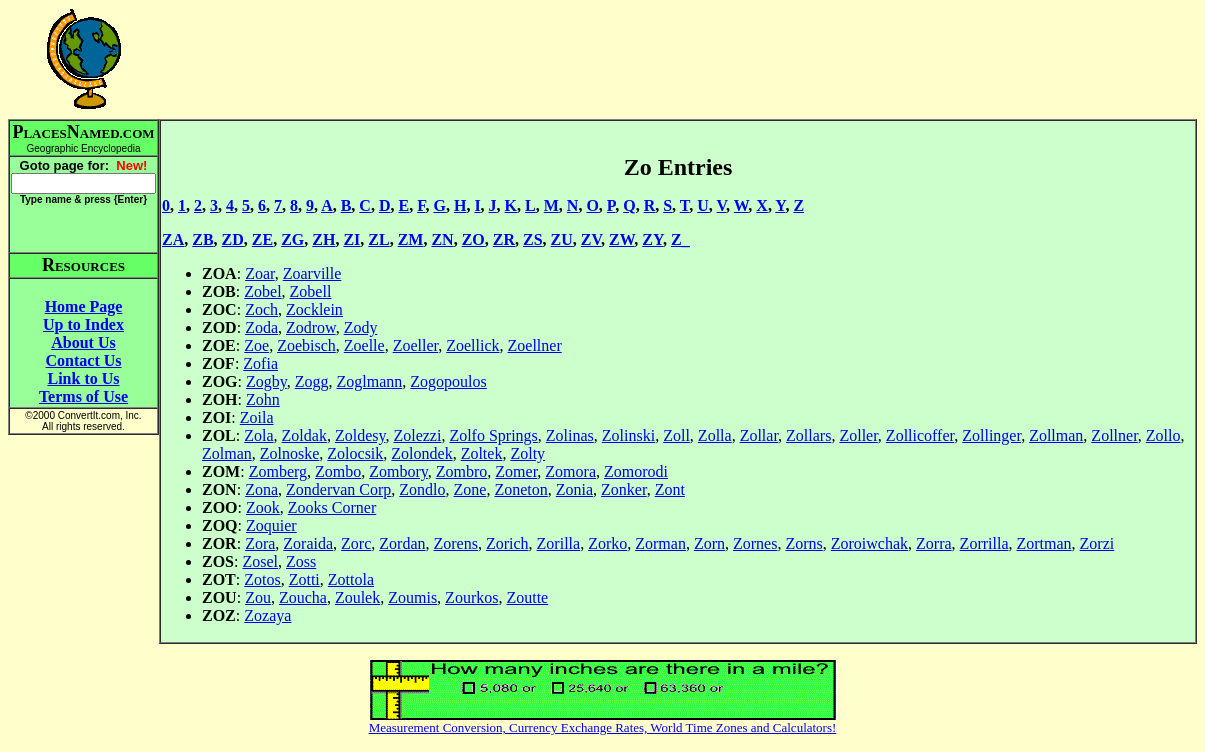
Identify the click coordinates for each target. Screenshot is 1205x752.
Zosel (260, 561)
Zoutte (527, 597)
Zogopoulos (448, 381)
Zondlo (422, 489)
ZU (562, 239)
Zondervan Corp (338, 489)
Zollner (1114, 435)
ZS (533, 239)
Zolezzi (417, 435)
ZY (652, 239)
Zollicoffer (920, 435)
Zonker (624, 489)
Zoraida (308, 543)
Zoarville (312, 273)
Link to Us (83, 378)
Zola (258, 435)
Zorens (455, 543)
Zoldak (304, 435)
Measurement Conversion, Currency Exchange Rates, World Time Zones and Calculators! (603, 727)
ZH (323, 239)
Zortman (1043, 543)
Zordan (402, 543)
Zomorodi (636, 471)
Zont (670, 489)
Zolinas (570, 435)
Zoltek (482, 453)
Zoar (260, 273)
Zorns (803, 543)
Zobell (311, 291)
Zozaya (267, 615)
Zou (258, 597)
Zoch (261, 309)
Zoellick (472, 345)
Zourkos (471, 597)
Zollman (1056, 435)
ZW (621, 239)
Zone (470, 489)
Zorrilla (984, 543)
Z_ (680, 239)
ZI (351, 239)
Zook (263, 507)
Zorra (934, 543)
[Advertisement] (678, 59)
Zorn (709, 543)
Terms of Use (83, 396)
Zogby (266, 381)
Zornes (755, 543)
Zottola (351, 579)
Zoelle (364, 345)
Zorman (660, 543)
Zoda (261, 327)
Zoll (676, 435)
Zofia (260, 363)
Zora (260, 543)
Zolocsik (355, 453)
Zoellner (535, 345)
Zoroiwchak (869, 543)
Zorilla (559, 543)
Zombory (398, 471)
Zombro (462, 471)
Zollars (808, 435)
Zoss (301, 561)
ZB (202, 239)
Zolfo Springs (493, 435)
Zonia (574, 489)
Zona (261, 489)
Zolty (527, 453)
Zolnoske (290, 453)
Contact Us (84, 360)
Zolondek (421, 453)
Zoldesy (360, 435)
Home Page (84, 306)
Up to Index (83, 324)
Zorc (356, 543)
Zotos (262, 579)
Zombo (338, 471)
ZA (173, 239)
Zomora (570, 471)
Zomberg (278, 471)
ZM (411, 239)
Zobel (262, 291)
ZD (233, 239)
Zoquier (271, 525)
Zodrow (311, 327)
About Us (83, 342)
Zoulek (357, 597)
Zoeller (416, 345)
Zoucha (303, 597)
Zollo (1163, 435)
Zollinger (991, 435)
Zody (361, 327)
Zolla (715, 435)
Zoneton (520, 489)
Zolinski (628, 435)
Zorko (607, 543)
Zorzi (1097, 543)
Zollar (759, 435)
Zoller (858, 435)
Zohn (263, 399)
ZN (442, 239)
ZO (473, 239)
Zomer (516, 471)
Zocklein (314, 309)
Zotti (304, 579)
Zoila (257, 417)
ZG (292, 239)
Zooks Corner (332, 507)
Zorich (507, 543)
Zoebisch (306, 345)
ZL (378, 239)
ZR (504, 239)
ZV (591, 239)
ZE (262, 239)
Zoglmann (370, 381)
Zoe (256, 345)
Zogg (312, 381)
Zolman (227, 453)
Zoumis (412, 597)
